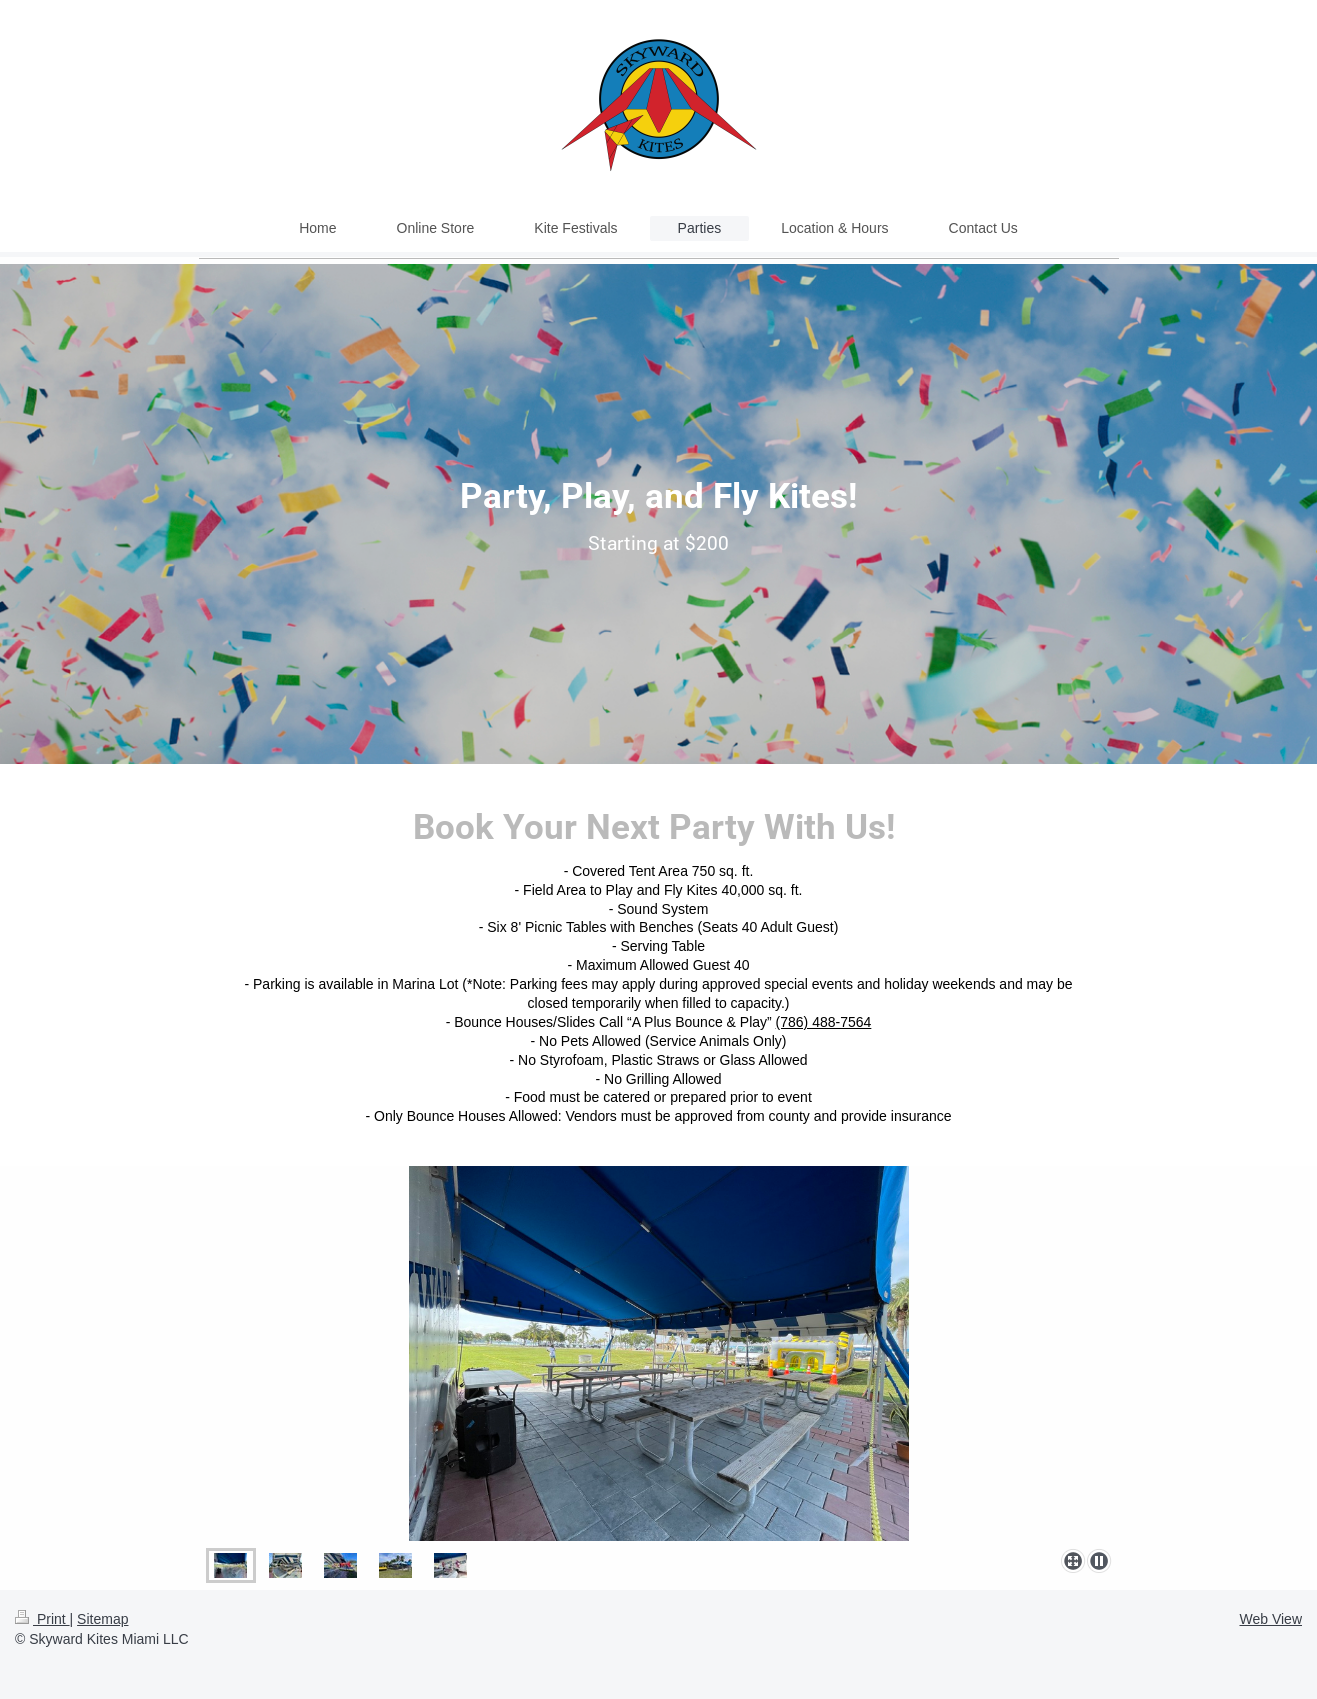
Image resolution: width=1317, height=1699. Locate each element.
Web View (1270, 1619)
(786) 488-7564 (824, 1022)
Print (42, 1619)
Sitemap (102, 1619)
